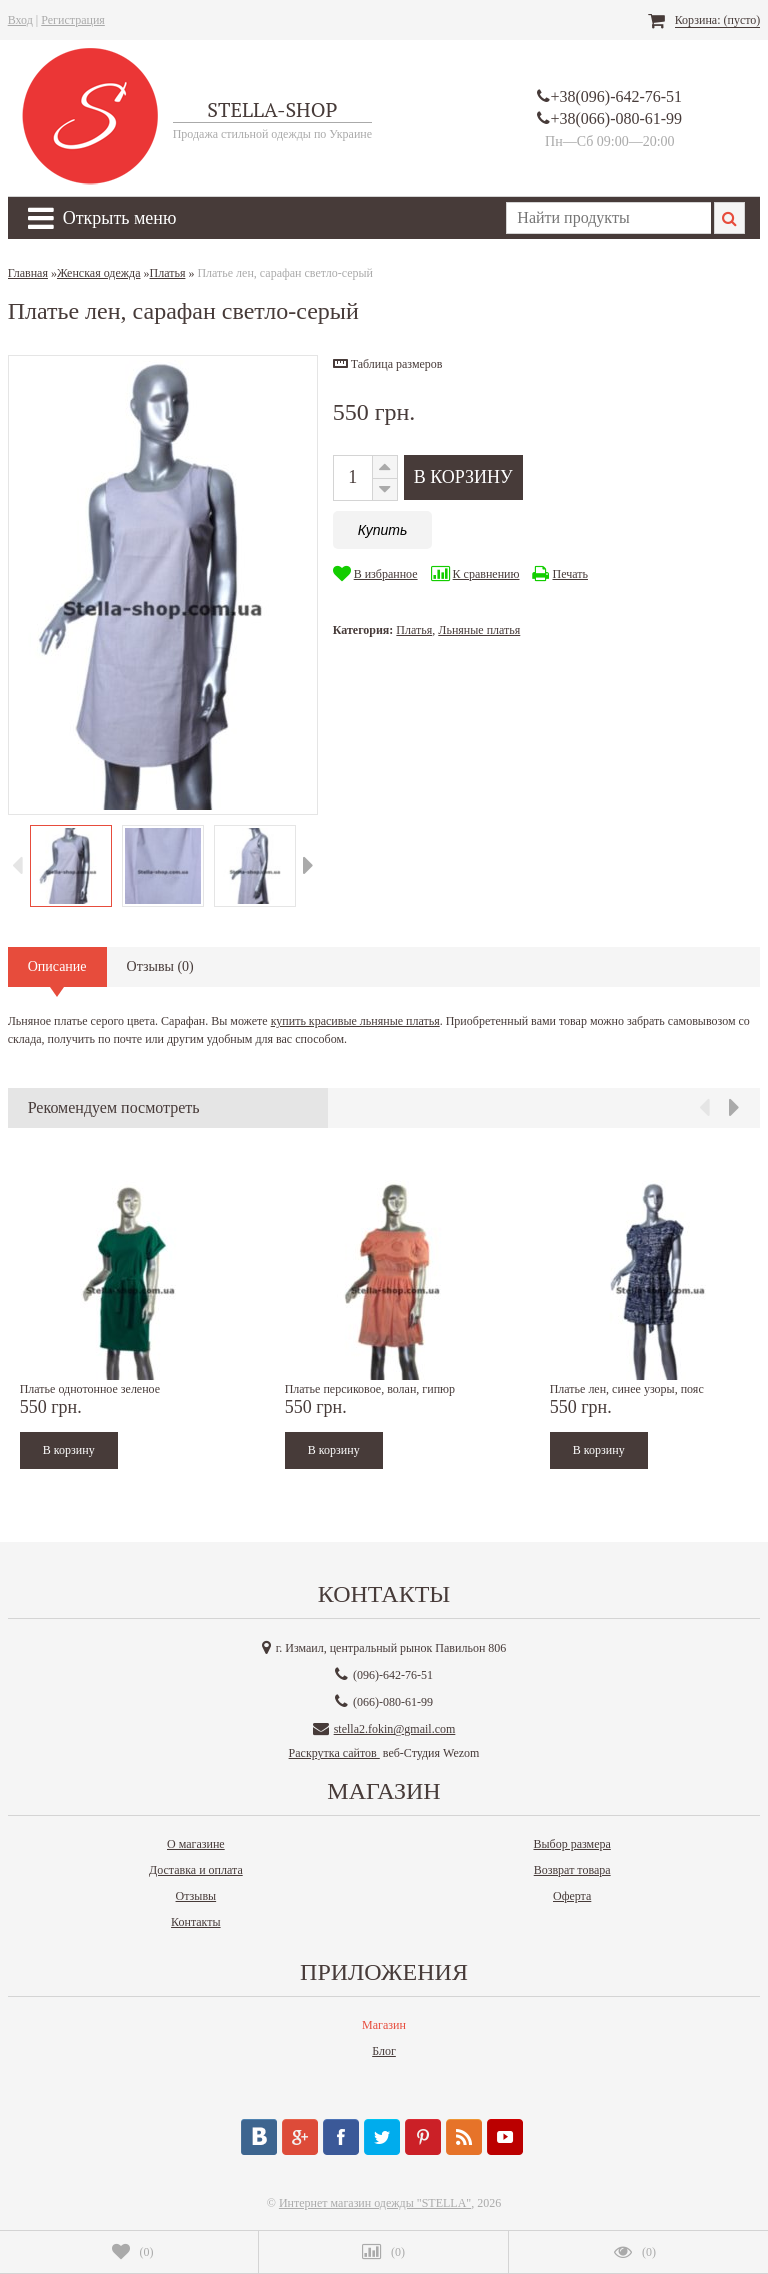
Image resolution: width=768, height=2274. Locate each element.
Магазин (384, 2025)
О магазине (196, 1844)
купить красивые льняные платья (355, 1021)
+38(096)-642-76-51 (616, 96)
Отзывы (196, 1896)
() (133, 2252)
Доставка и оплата (196, 1870)
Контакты (196, 1922)
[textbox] (608, 218)
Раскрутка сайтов (334, 1753)
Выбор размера (572, 1844)
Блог (384, 2051)
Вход (20, 20)
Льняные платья (479, 630)
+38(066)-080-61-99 (616, 118)
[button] (388, 364)
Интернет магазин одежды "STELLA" (375, 2203)
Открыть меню (102, 218)
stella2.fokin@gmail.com (395, 1729)
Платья (414, 630)
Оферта (572, 1896)
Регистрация (73, 20)
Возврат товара (572, 1870)
